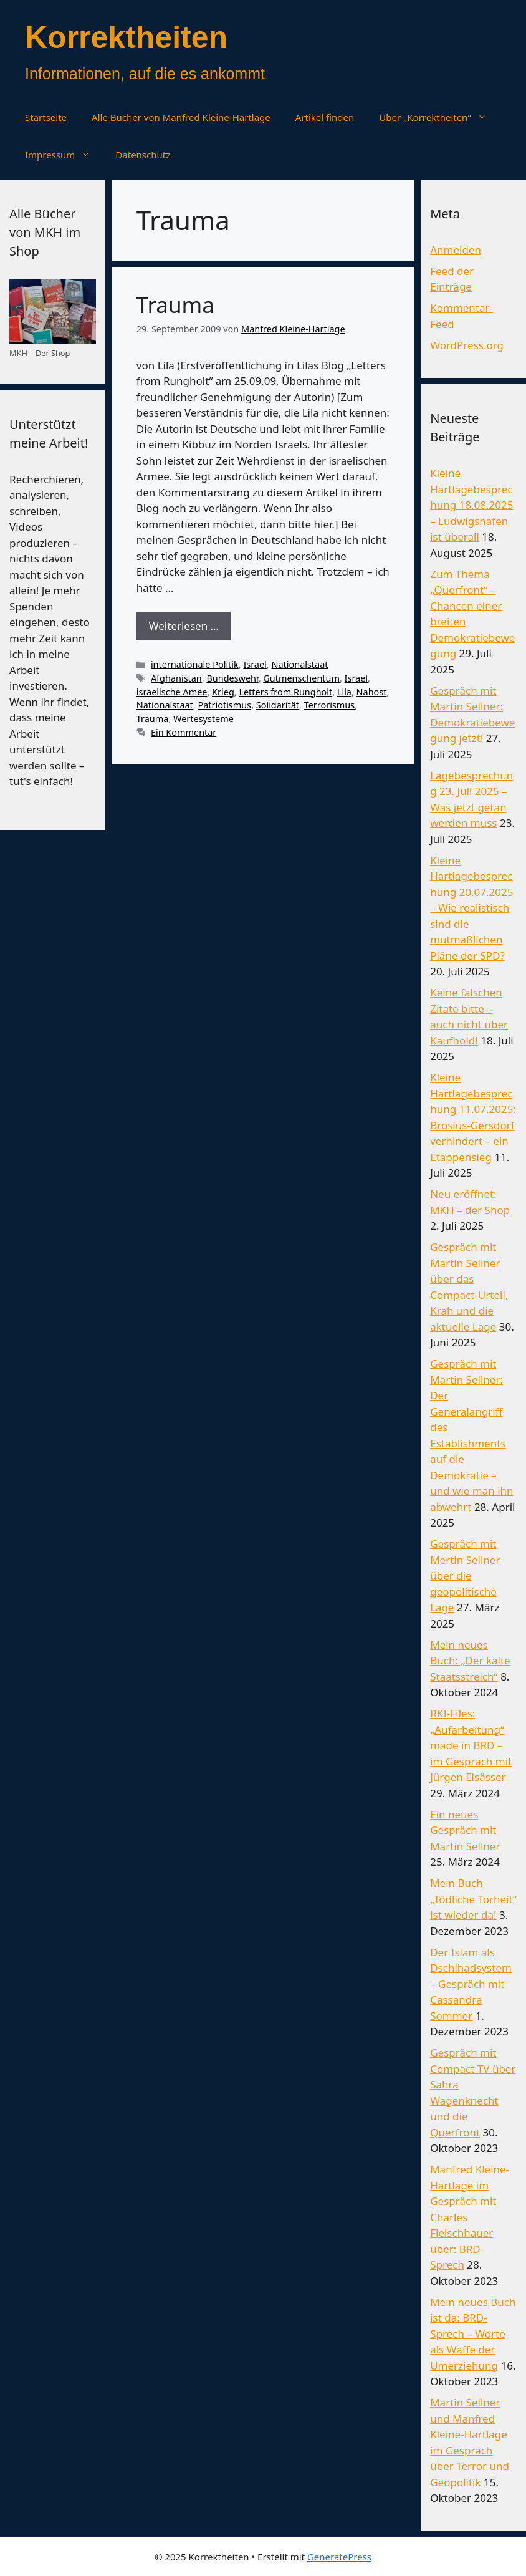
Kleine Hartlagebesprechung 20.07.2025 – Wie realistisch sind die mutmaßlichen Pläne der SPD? (471, 908)
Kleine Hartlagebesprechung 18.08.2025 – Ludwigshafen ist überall (471, 505)
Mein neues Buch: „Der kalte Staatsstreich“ (470, 1661)
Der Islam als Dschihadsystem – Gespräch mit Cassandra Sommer (471, 1984)
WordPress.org (467, 345)
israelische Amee (172, 692)
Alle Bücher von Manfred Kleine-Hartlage (181, 117)
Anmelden (455, 250)
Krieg (223, 692)
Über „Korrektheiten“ (439, 117)
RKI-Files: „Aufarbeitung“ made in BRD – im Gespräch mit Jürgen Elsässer (471, 1745)
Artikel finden (325, 117)
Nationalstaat (299, 664)
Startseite (46, 117)
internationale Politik (195, 664)
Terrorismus (329, 705)
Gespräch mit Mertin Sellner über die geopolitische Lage (465, 1575)
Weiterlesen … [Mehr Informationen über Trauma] (184, 626)
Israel (254, 664)
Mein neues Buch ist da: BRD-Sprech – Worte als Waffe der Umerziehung (472, 2334)
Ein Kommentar (183, 732)
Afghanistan (176, 678)
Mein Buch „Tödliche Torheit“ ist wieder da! (473, 1899)
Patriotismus (224, 705)
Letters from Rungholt (285, 692)
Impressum (64, 154)
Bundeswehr (232, 678)
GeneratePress (339, 2556)
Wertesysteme (203, 719)
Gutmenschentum (301, 678)
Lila (344, 692)
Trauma (175, 304)
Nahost (371, 692)
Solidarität (277, 705)
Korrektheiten (126, 37)
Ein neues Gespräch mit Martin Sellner (465, 1830)
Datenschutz (142, 154)
